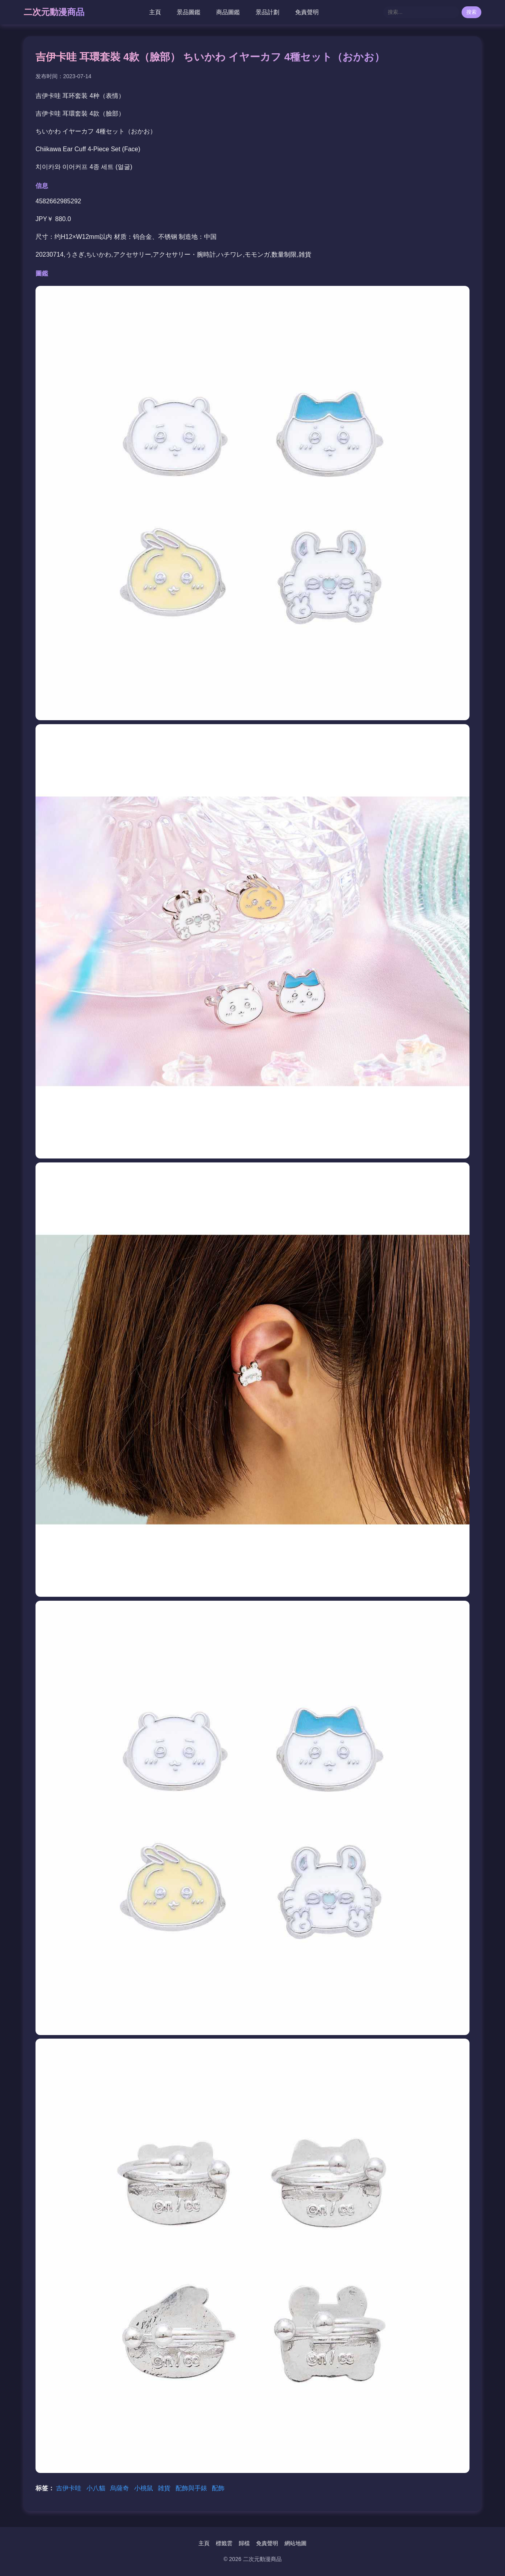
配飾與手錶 (192, 2488)
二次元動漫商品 (54, 12)
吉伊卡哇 (69, 2488)
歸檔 (244, 2543)
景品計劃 (267, 12)
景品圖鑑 (188, 12)
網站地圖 (295, 2543)
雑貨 (165, 2488)
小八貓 (96, 2488)
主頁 (155, 12)
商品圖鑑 (228, 12)
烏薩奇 (120, 2488)
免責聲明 (307, 12)
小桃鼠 (144, 2488)
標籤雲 (224, 2543)
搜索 (471, 12)
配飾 (218, 2488)
